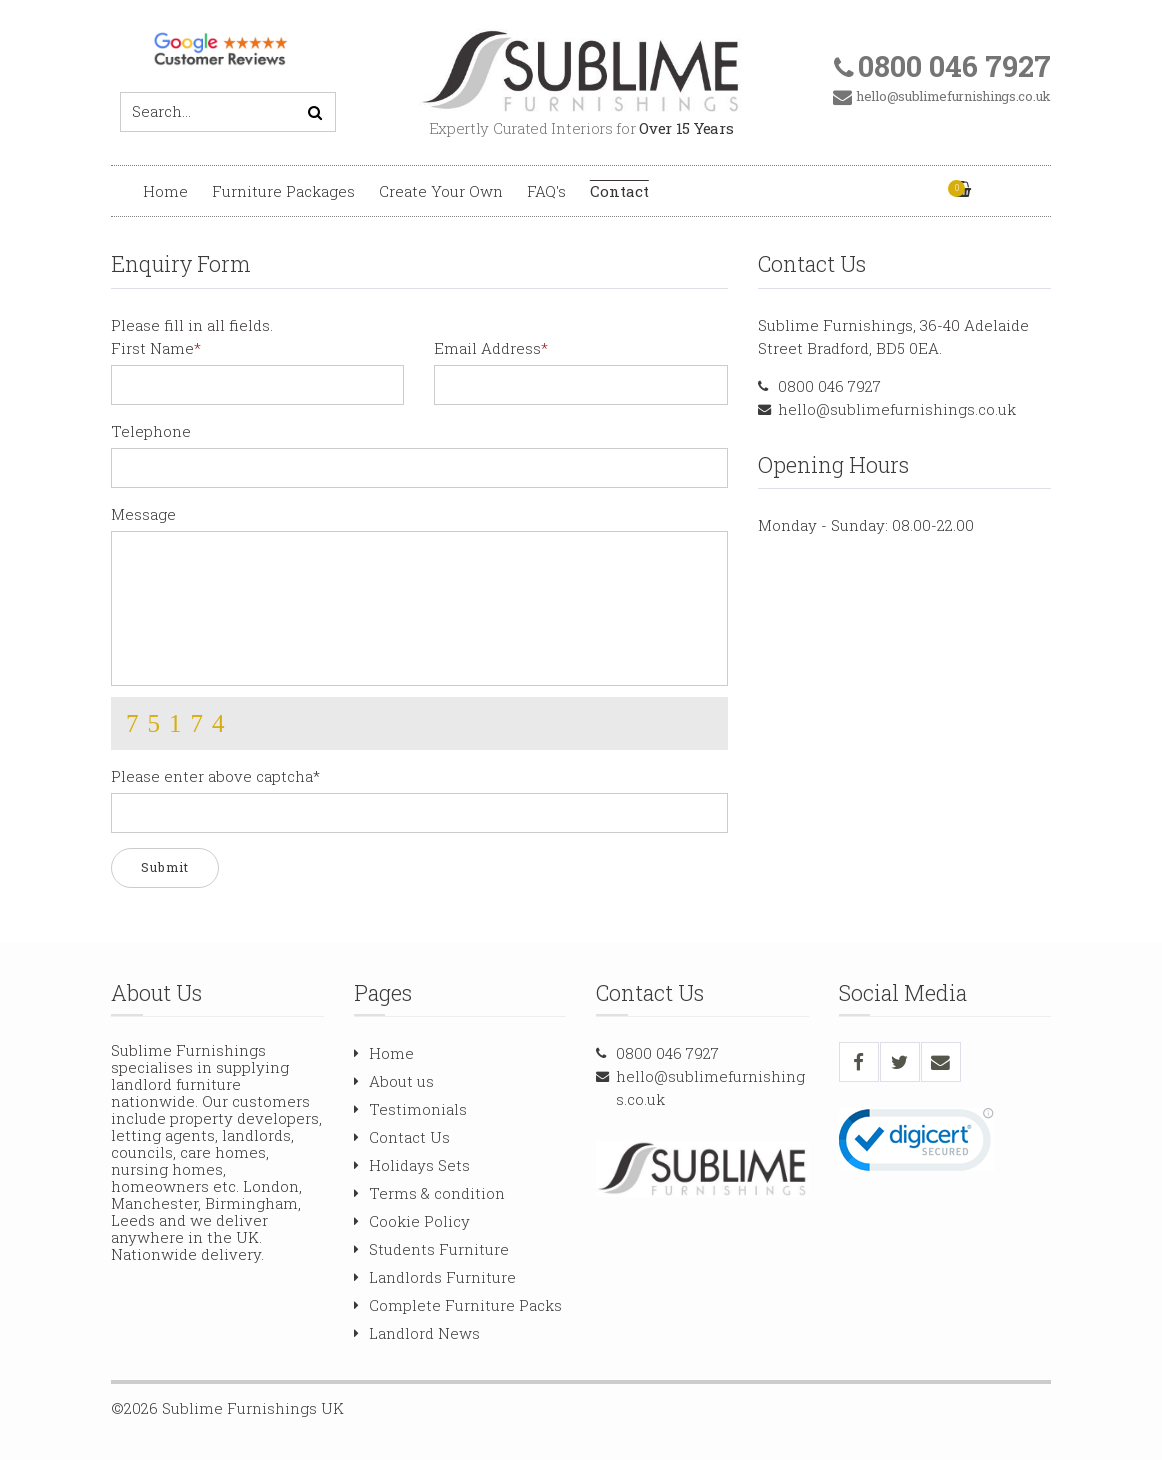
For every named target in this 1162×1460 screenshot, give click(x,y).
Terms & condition (429, 1193)
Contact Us (402, 1137)
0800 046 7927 (829, 386)
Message (143, 514)
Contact (619, 191)
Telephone (151, 431)
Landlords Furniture (435, 1277)
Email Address (487, 348)
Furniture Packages (283, 191)
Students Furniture (431, 1249)
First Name (152, 348)
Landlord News (417, 1333)
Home (165, 191)
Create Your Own (441, 191)
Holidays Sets (412, 1165)
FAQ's (546, 191)
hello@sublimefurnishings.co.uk (897, 409)
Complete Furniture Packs (458, 1305)
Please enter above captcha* (215, 776)
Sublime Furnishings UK (253, 1408)
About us (394, 1081)
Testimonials (410, 1109)
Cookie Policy (412, 1221)
